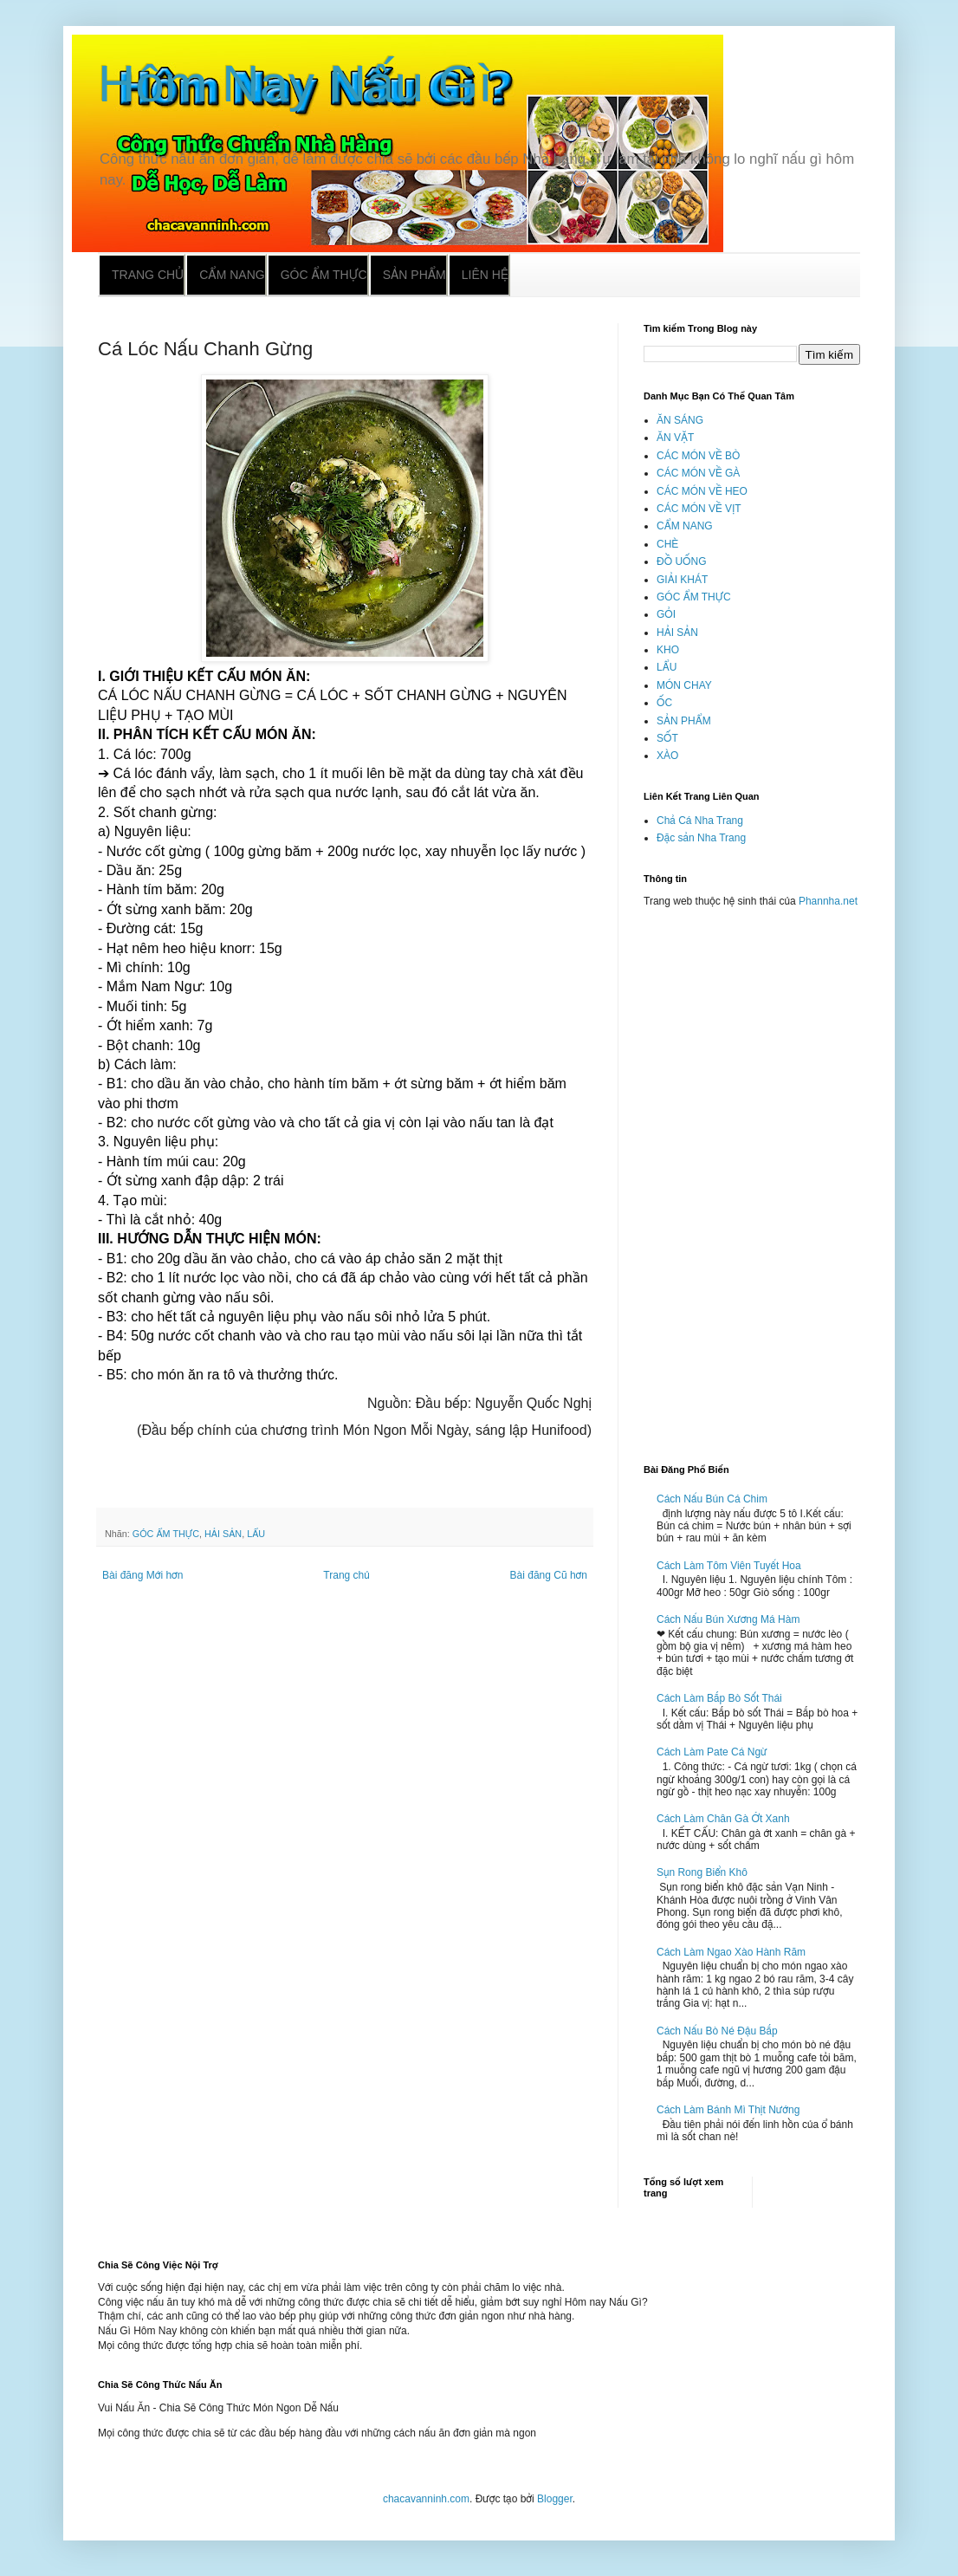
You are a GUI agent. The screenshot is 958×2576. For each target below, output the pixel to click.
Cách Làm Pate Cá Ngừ (712, 1752)
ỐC (664, 703)
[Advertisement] (752, 1178)
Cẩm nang (231, 275)
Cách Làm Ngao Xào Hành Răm (731, 1952)
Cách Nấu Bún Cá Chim (712, 1499)
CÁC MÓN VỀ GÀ (698, 473)
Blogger (555, 2499)
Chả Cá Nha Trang (700, 820)
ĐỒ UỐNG (681, 561)
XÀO (667, 755)
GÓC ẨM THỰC (166, 1533)
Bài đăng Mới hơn (142, 1575)
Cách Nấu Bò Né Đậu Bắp (717, 2031)
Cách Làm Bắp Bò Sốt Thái (719, 1698)
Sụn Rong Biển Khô (702, 1872)
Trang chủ (148, 275)
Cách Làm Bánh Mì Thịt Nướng (728, 2110)
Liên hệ (485, 275)
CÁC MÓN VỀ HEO (702, 491)
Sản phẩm (414, 275)
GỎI (666, 614)
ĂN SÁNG (680, 420)
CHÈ (667, 544)
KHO (668, 650)
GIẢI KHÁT (682, 580)
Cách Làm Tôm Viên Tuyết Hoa (729, 1566)
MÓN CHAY (684, 685)
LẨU (256, 1533)
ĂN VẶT (675, 437)
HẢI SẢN (223, 1533)
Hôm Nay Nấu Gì (295, 84)
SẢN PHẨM (684, 721)
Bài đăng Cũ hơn (548, 1575)
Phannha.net (828, 901)
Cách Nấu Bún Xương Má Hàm (728, 1619)
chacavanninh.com (426, 2499)
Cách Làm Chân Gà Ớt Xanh (723, 1819)
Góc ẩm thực (324, 275)
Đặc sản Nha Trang (701, 838)
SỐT (667, 738)
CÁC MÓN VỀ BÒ (698, 456)
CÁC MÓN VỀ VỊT (699, 509)
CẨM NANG (685, 526)
